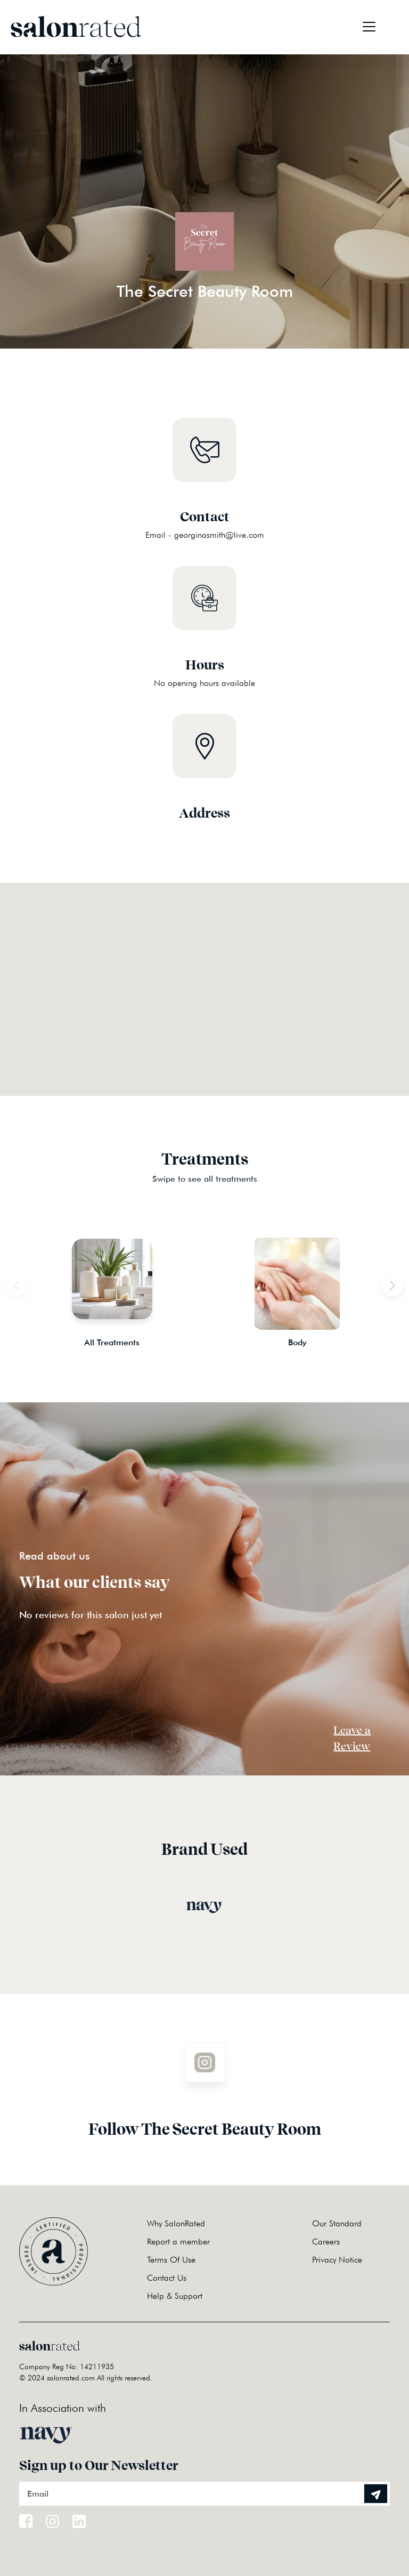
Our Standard (337, 2223)
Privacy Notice (337, 2260)
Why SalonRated (176, 2223)
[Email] (204, 2494)
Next (397, 1280)
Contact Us (166, 2278)
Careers (326, 2241)
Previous (11, 1280)
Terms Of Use (171, 2260)
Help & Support (174, 2296)
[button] (204, 976)
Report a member (178, 2241)
